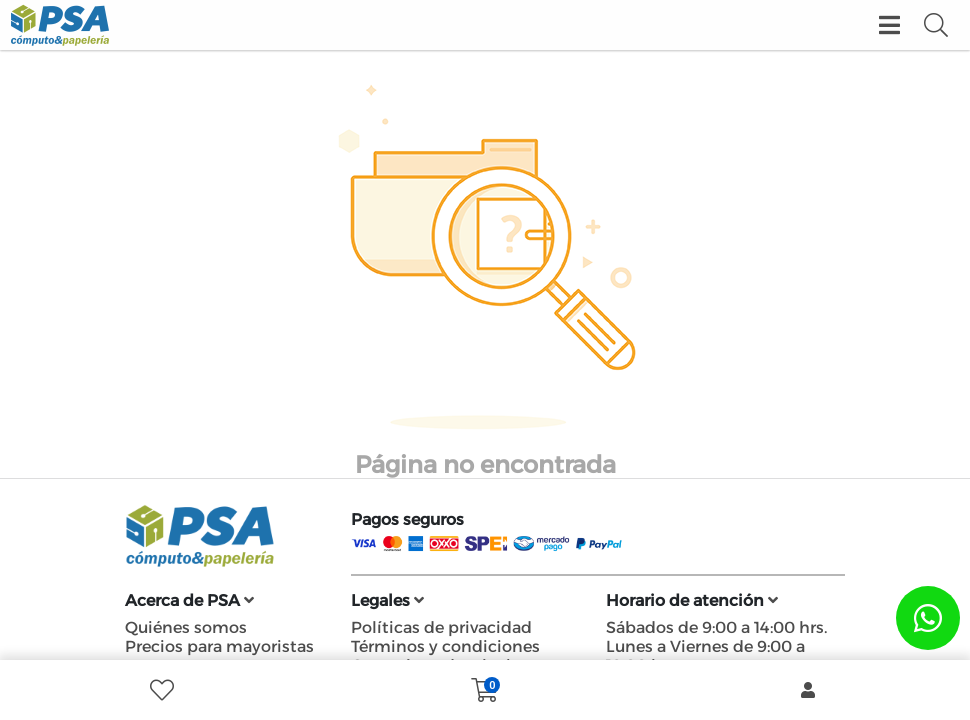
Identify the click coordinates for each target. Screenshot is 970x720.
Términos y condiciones (445, 646)
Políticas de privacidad (441, 627)
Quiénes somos (186, 627)
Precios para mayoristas (219, 646)
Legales (387, 600)
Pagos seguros (407, 519)
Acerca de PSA (189, 600)
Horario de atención (692, 600)
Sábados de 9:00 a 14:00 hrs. (716, 627)
